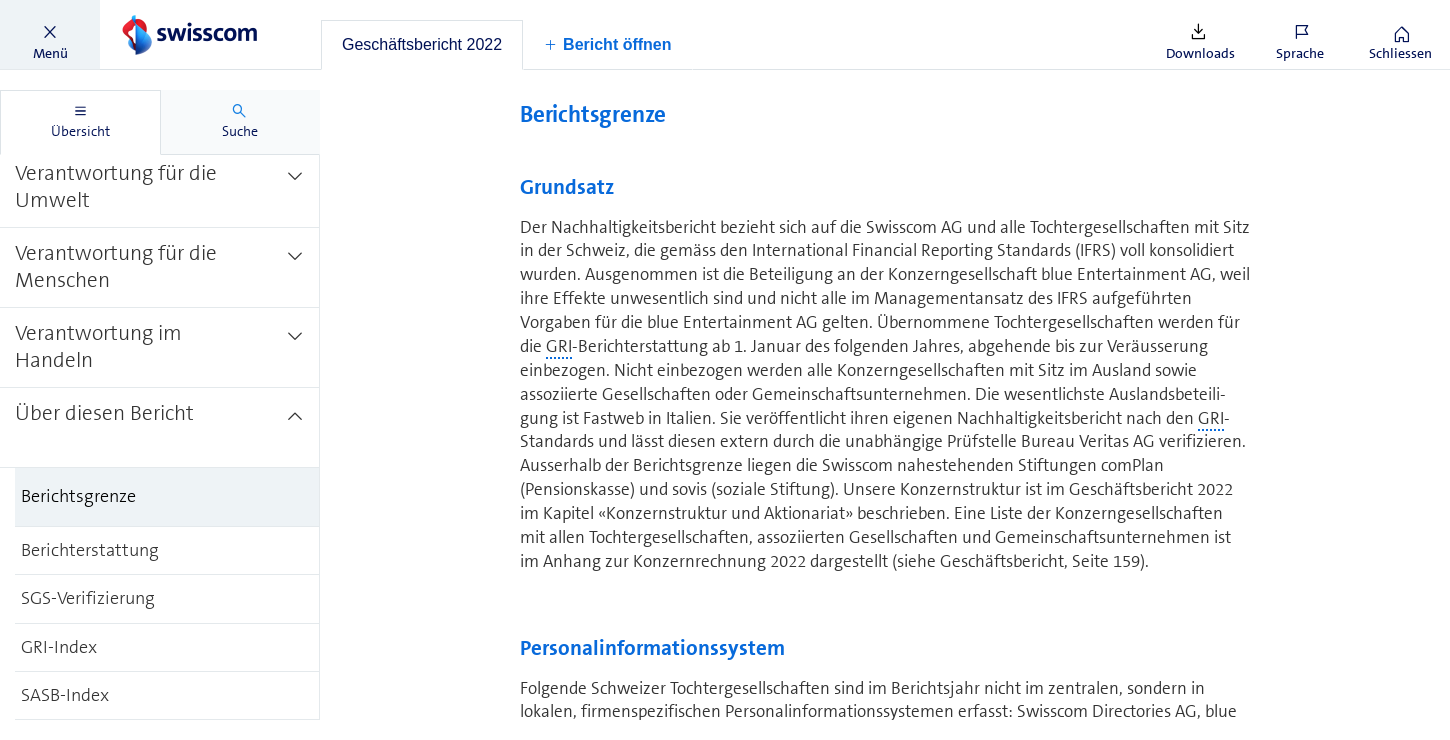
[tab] (422, 45)
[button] (50, 35)
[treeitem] (160, 187)
